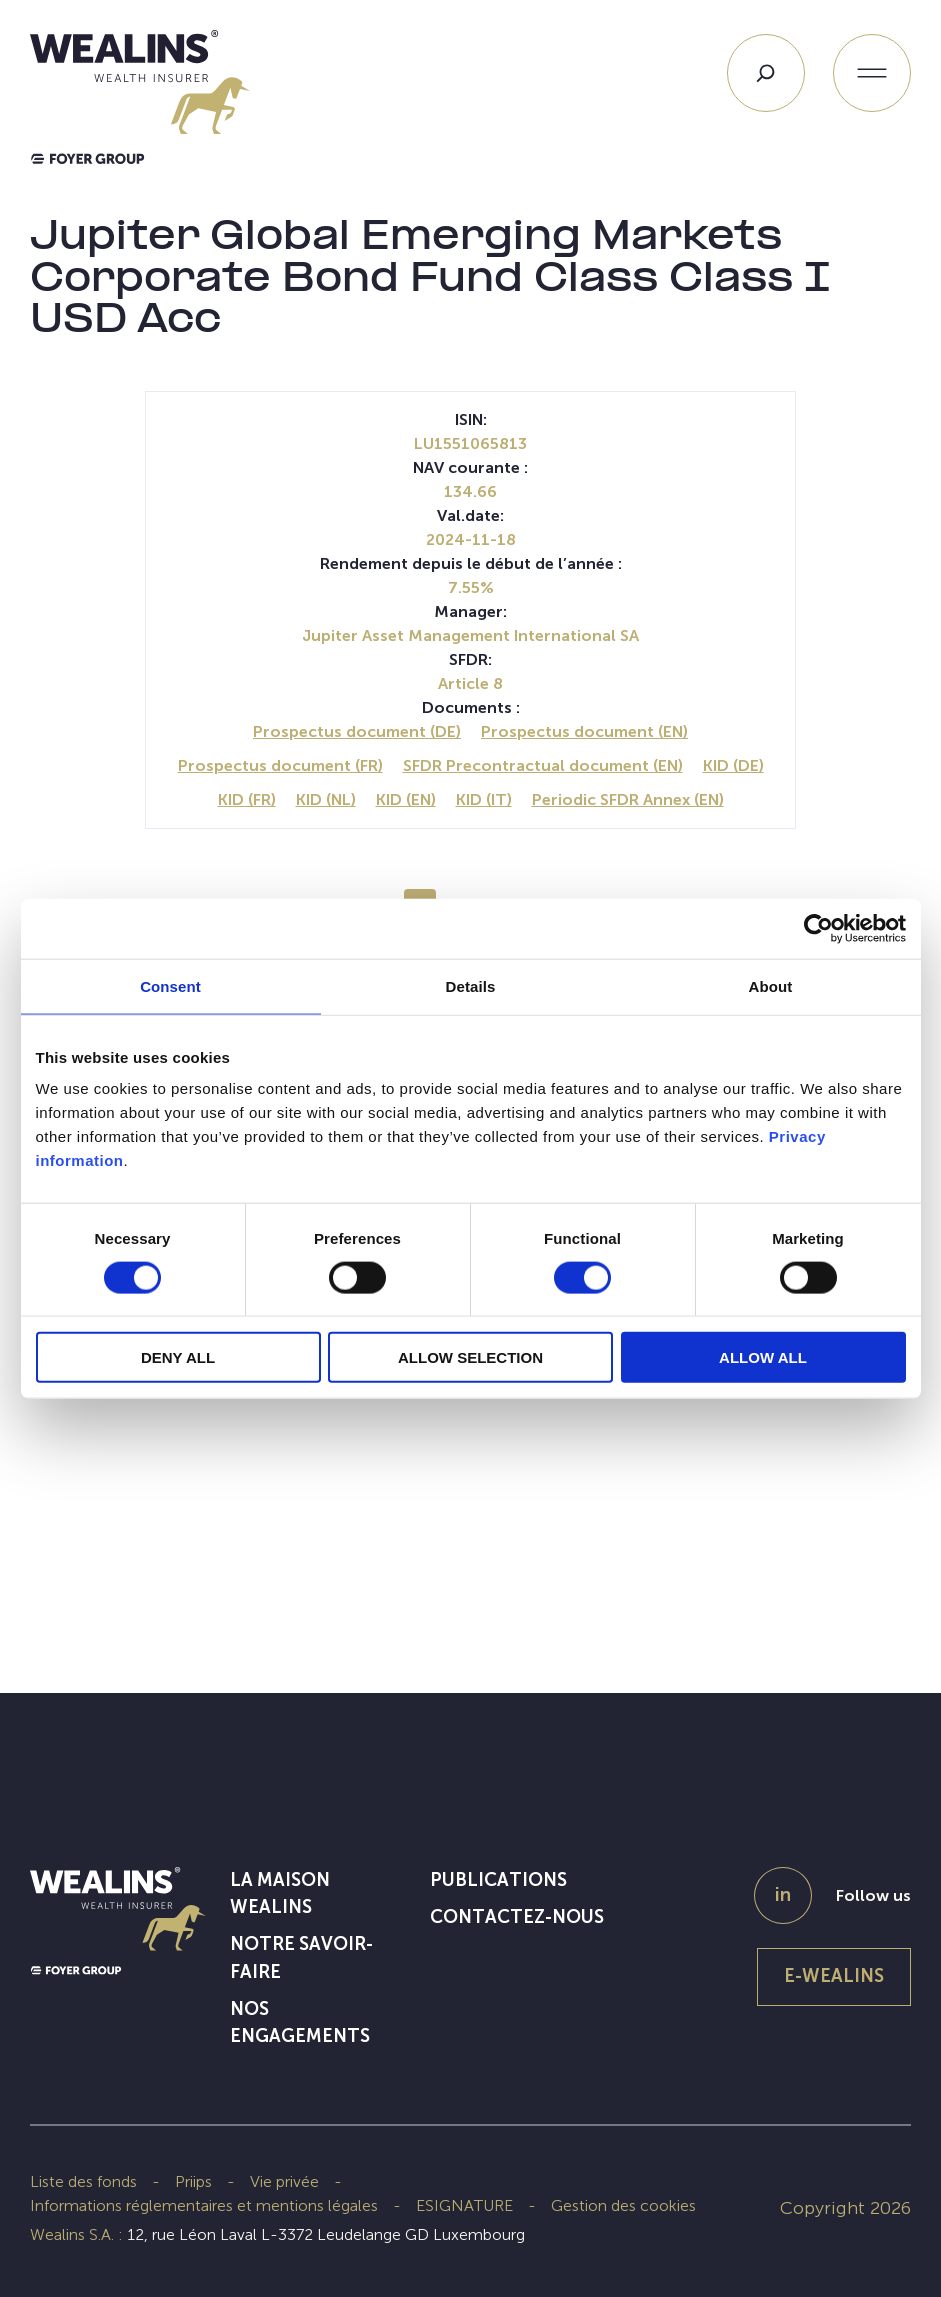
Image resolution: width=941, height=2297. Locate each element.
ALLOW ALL (763, 1357)
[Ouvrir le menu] (872, 73)
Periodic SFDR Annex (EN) (628, 799)
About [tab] (771, 985)
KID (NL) (326, 799)
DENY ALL (178, 1357)
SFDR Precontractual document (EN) (543, 765)
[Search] (766, 73)
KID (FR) (247, 799)
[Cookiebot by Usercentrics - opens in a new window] (818, 928)
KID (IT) (484, 799)
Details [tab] (471, 985)
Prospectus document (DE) (357, 731)
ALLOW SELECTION (470, 1357)
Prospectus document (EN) (584, 731)
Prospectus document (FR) (280, 765)
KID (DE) (733, 765)
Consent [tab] (170, 985)
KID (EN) (406, 799)
